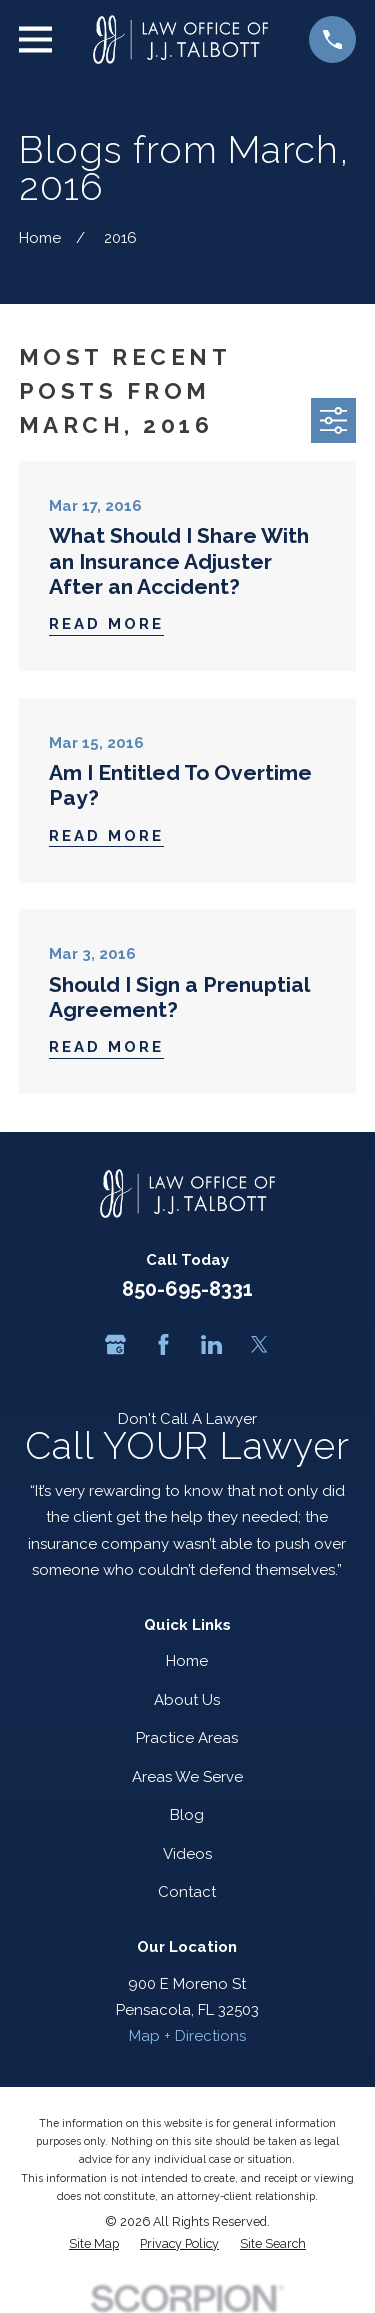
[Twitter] (259, 1344)
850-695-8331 (187, 1289)
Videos (187, 1854)
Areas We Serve (187, 1777)
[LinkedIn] (211, 1344)
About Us (187, 1700)
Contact (187, 1892)
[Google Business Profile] (115, 1344)
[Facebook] (163, 1344)
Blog (187, 1815)
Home (187, 1661)
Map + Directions (187, 2036)
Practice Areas (187, 1738)
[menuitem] (94, 2244)
